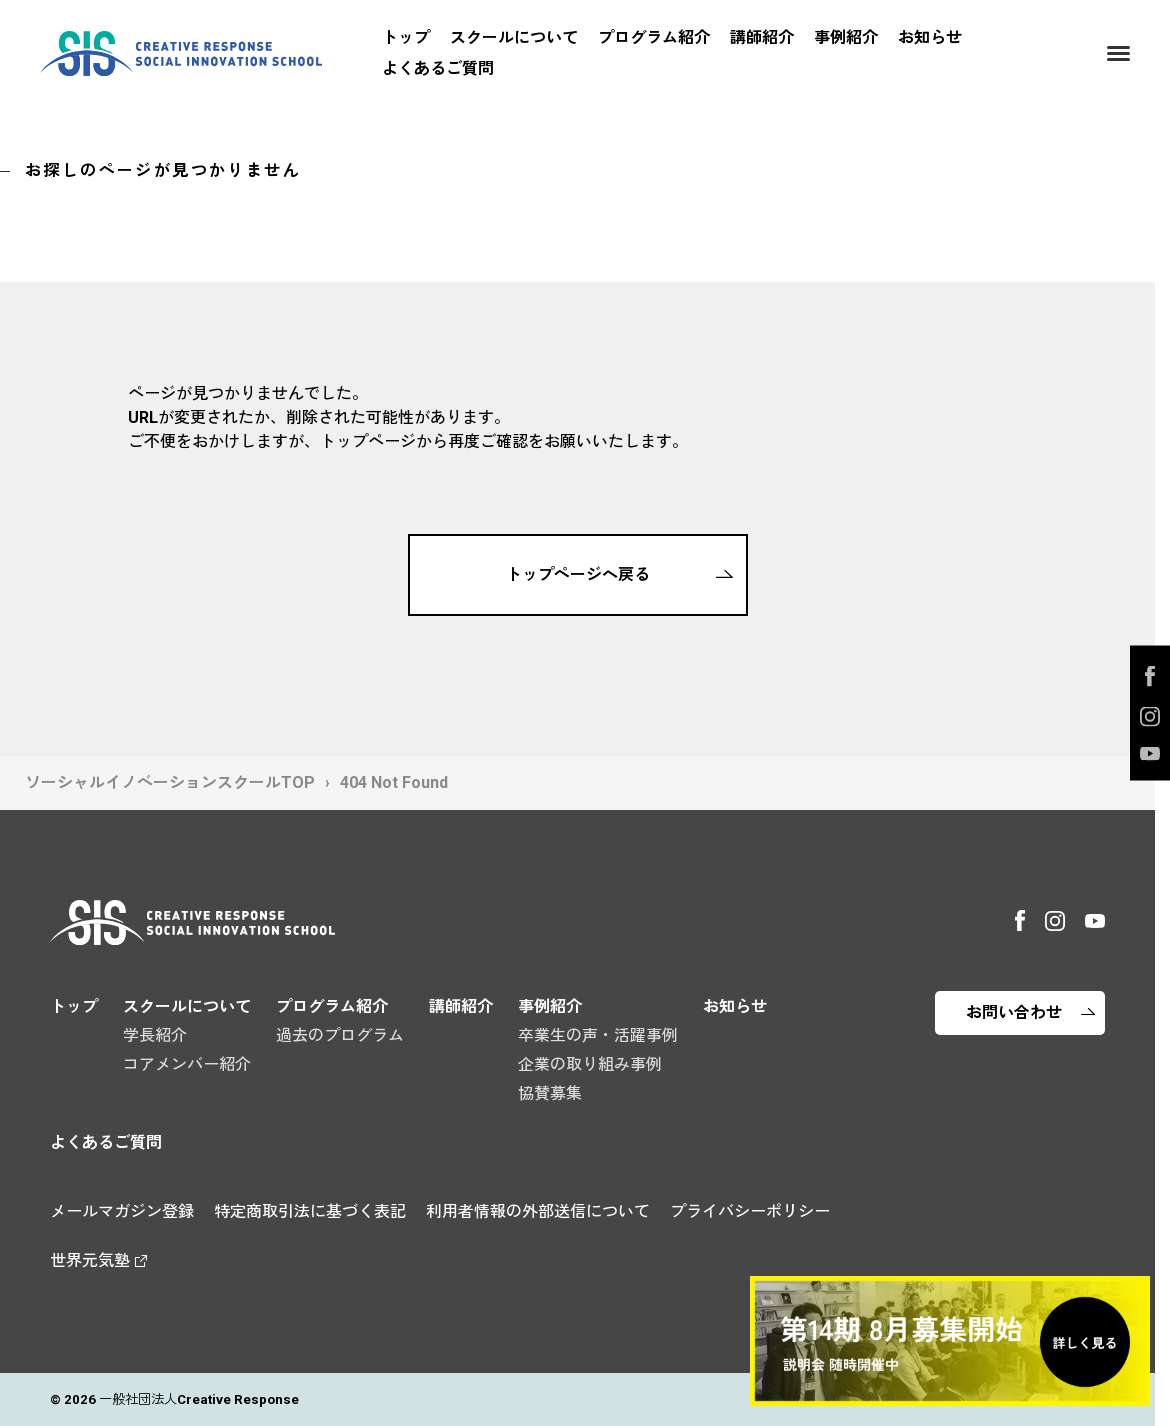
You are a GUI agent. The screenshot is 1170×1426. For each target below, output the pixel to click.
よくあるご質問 (438, 68)
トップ (406, 37)
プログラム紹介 (654, 37)
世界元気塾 (90, 1260)
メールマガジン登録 (122, 1211)
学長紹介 (155, 1035)
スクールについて (514, 37)
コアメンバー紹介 (187, 1064)
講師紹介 (762, 37)
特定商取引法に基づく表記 (310, 1211)
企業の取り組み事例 (590, 1064)
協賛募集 (550, 1093)
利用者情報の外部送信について (538, 1211)
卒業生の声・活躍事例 (598, 1035)
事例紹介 (846, 37)
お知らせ (930, 37)
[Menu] (1118, 53)
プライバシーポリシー (750, 1211)
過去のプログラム (340, 1035)
